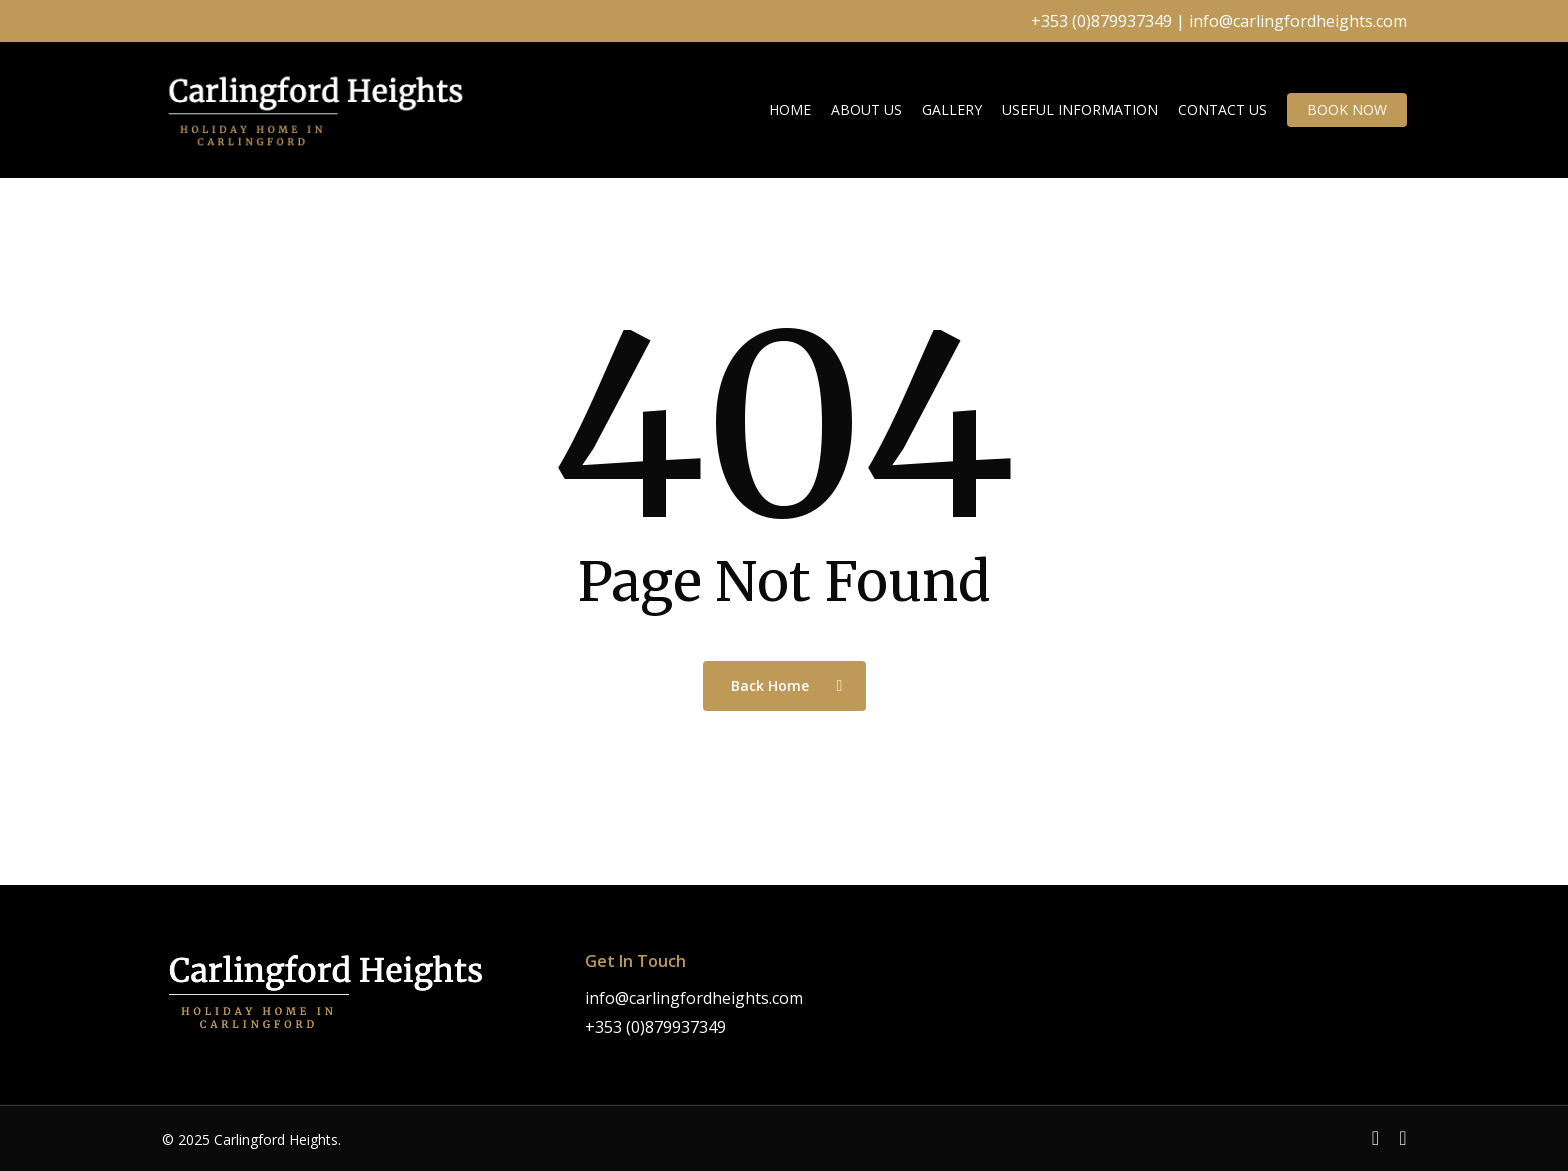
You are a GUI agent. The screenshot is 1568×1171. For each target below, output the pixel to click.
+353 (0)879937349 (1101, 21)
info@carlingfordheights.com (1298, 21)
